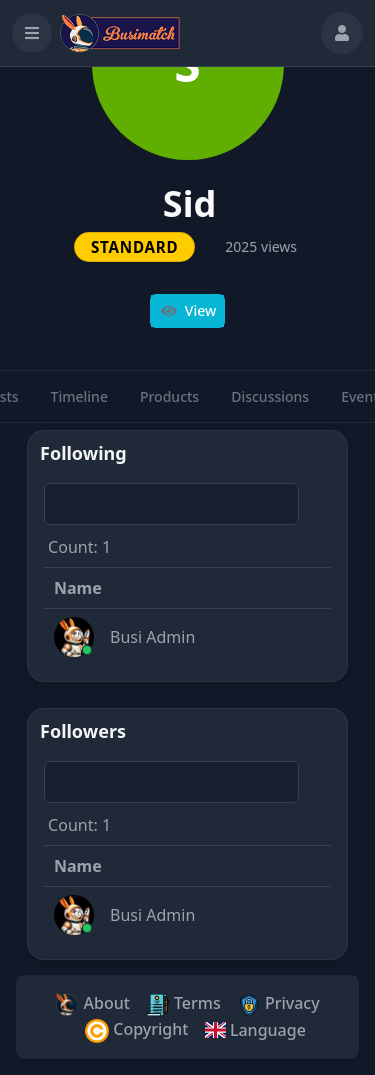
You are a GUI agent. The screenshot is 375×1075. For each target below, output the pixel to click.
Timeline (79, 405)
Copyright (136, 1030)
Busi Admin (152, 637)
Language (254, 1030)
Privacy (278, 1004)
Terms (183, 1004)
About (92, 1004)
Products (169, 405)
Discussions (270, 405)
